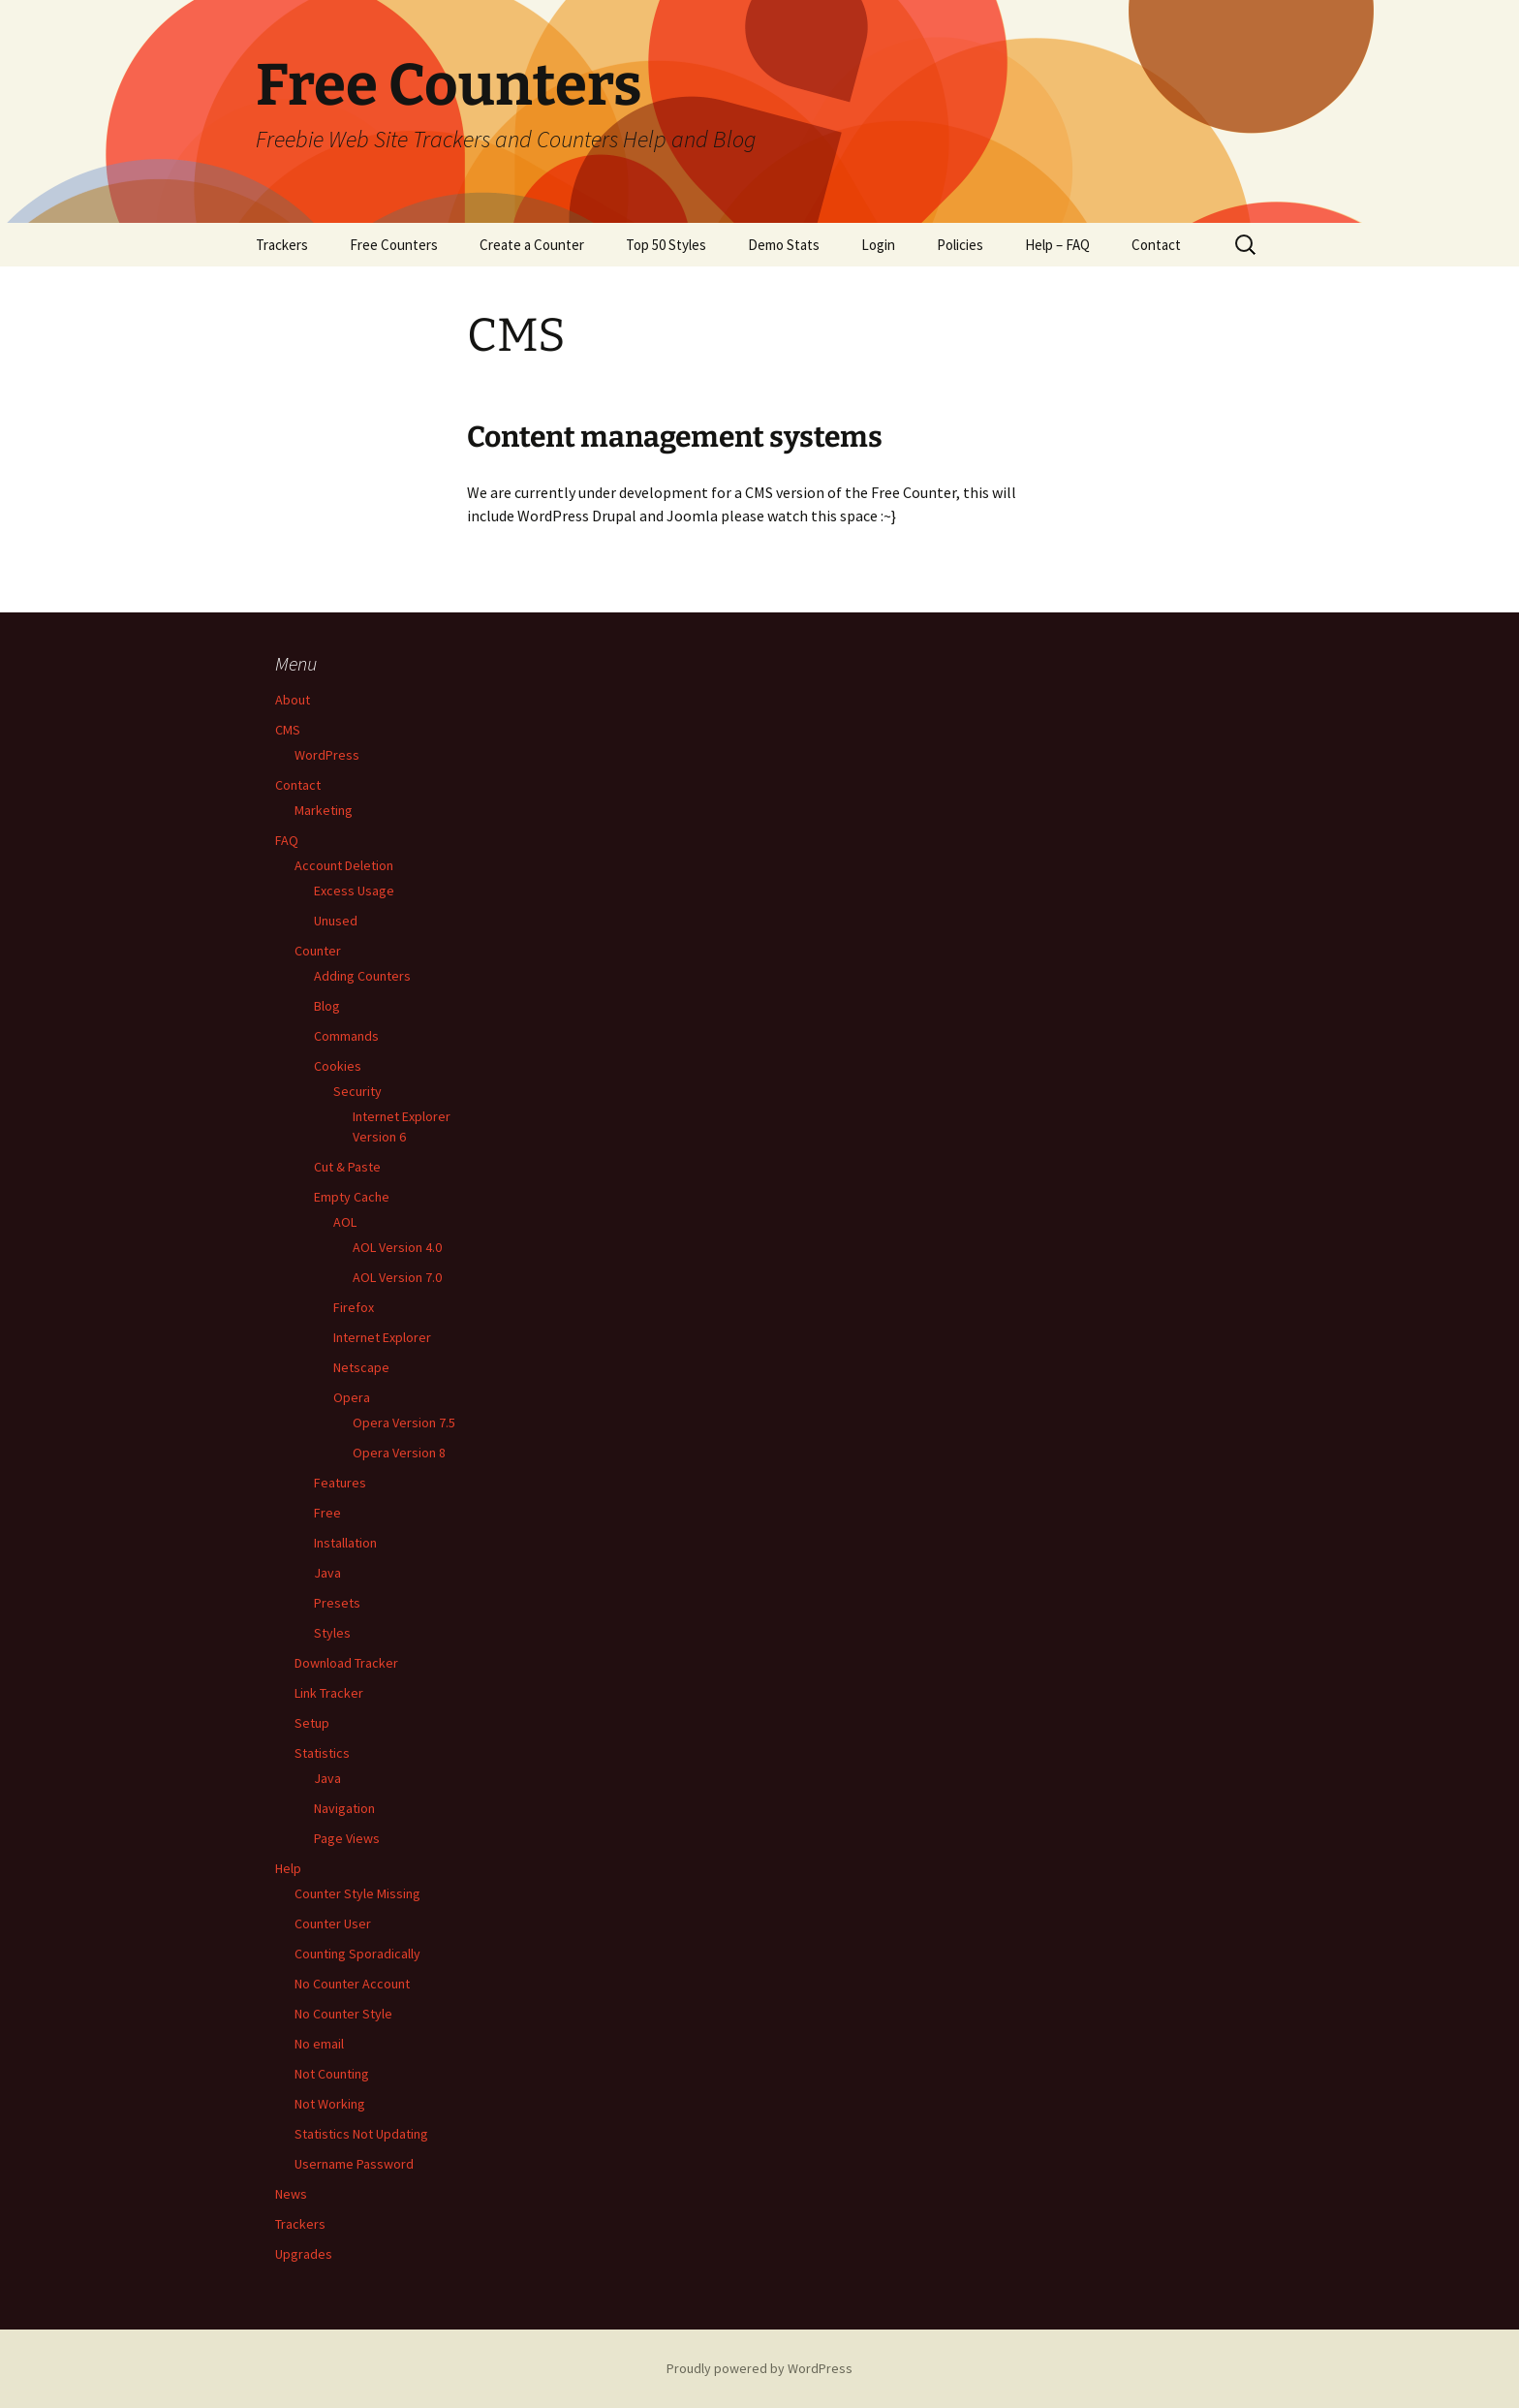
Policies (960, 244)
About (292, 699)
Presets (337, 1602)
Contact (1156, 244)
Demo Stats (784, 244)
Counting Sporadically (357, 1953)
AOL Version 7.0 (397, 1277)
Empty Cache (351, 1196)
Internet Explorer (382, 1337)
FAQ (286, 840)
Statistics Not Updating (361, 2133)
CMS (287, 729)
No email (319, 2043)
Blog (327, 1006)
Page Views (347, 1838)
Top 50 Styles (666, 244)
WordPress (326, 755)
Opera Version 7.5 (404, 1422)
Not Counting (331, 2073)
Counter (317, 950)
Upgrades (303, 2254)
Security (357, 1091)
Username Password (354, 2164)
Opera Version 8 (399, 1452)
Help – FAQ (1057, 244)
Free (327, 1512)
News (291, 2194)
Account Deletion (343, 865)
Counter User (332, 1923)
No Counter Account (352, 1983)
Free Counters (394, 244)
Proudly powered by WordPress (759, 2368)
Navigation (344, 1808)
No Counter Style (343, 2013)
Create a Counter (532, 244)
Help (288, 1868)
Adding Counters (362, 976)
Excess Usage (354, 890)
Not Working (329, 2103)
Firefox (353, 1307)
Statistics (322, 1753)
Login (878, 244)
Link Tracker (328, 1693)
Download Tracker (346, 1663)
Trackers (282, 244)
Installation (345, 1542)
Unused (335, 920)
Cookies (337, 1066)
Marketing (323, 810)
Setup (311, 1723)
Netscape (361, 1367)
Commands (346, 1036)
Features (340, 1482)
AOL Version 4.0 (397, 1247)
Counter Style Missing (357, 1893)
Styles (332, 1633)
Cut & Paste (347, 1166)
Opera (351, 1397)
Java (327, 1572)
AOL (344, 1222)
